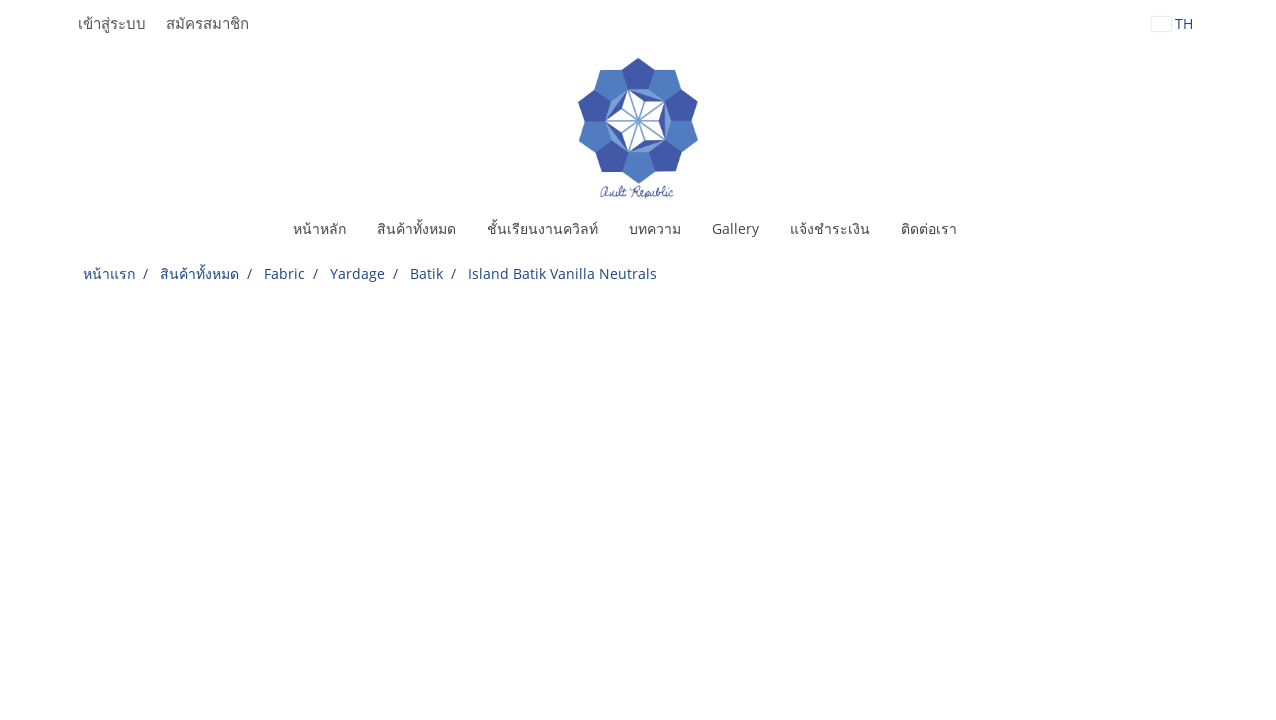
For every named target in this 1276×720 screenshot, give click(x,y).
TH (1172, 23)
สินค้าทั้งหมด (416, 228)
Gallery (735, 228)
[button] (990, 229)
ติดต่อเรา (929, 228)
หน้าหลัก (319, 228)
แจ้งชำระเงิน (830, 228)
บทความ (655, 228)
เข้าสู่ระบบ (112, 24)
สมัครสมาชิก (207, 24)
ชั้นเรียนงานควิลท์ (542, 228)
